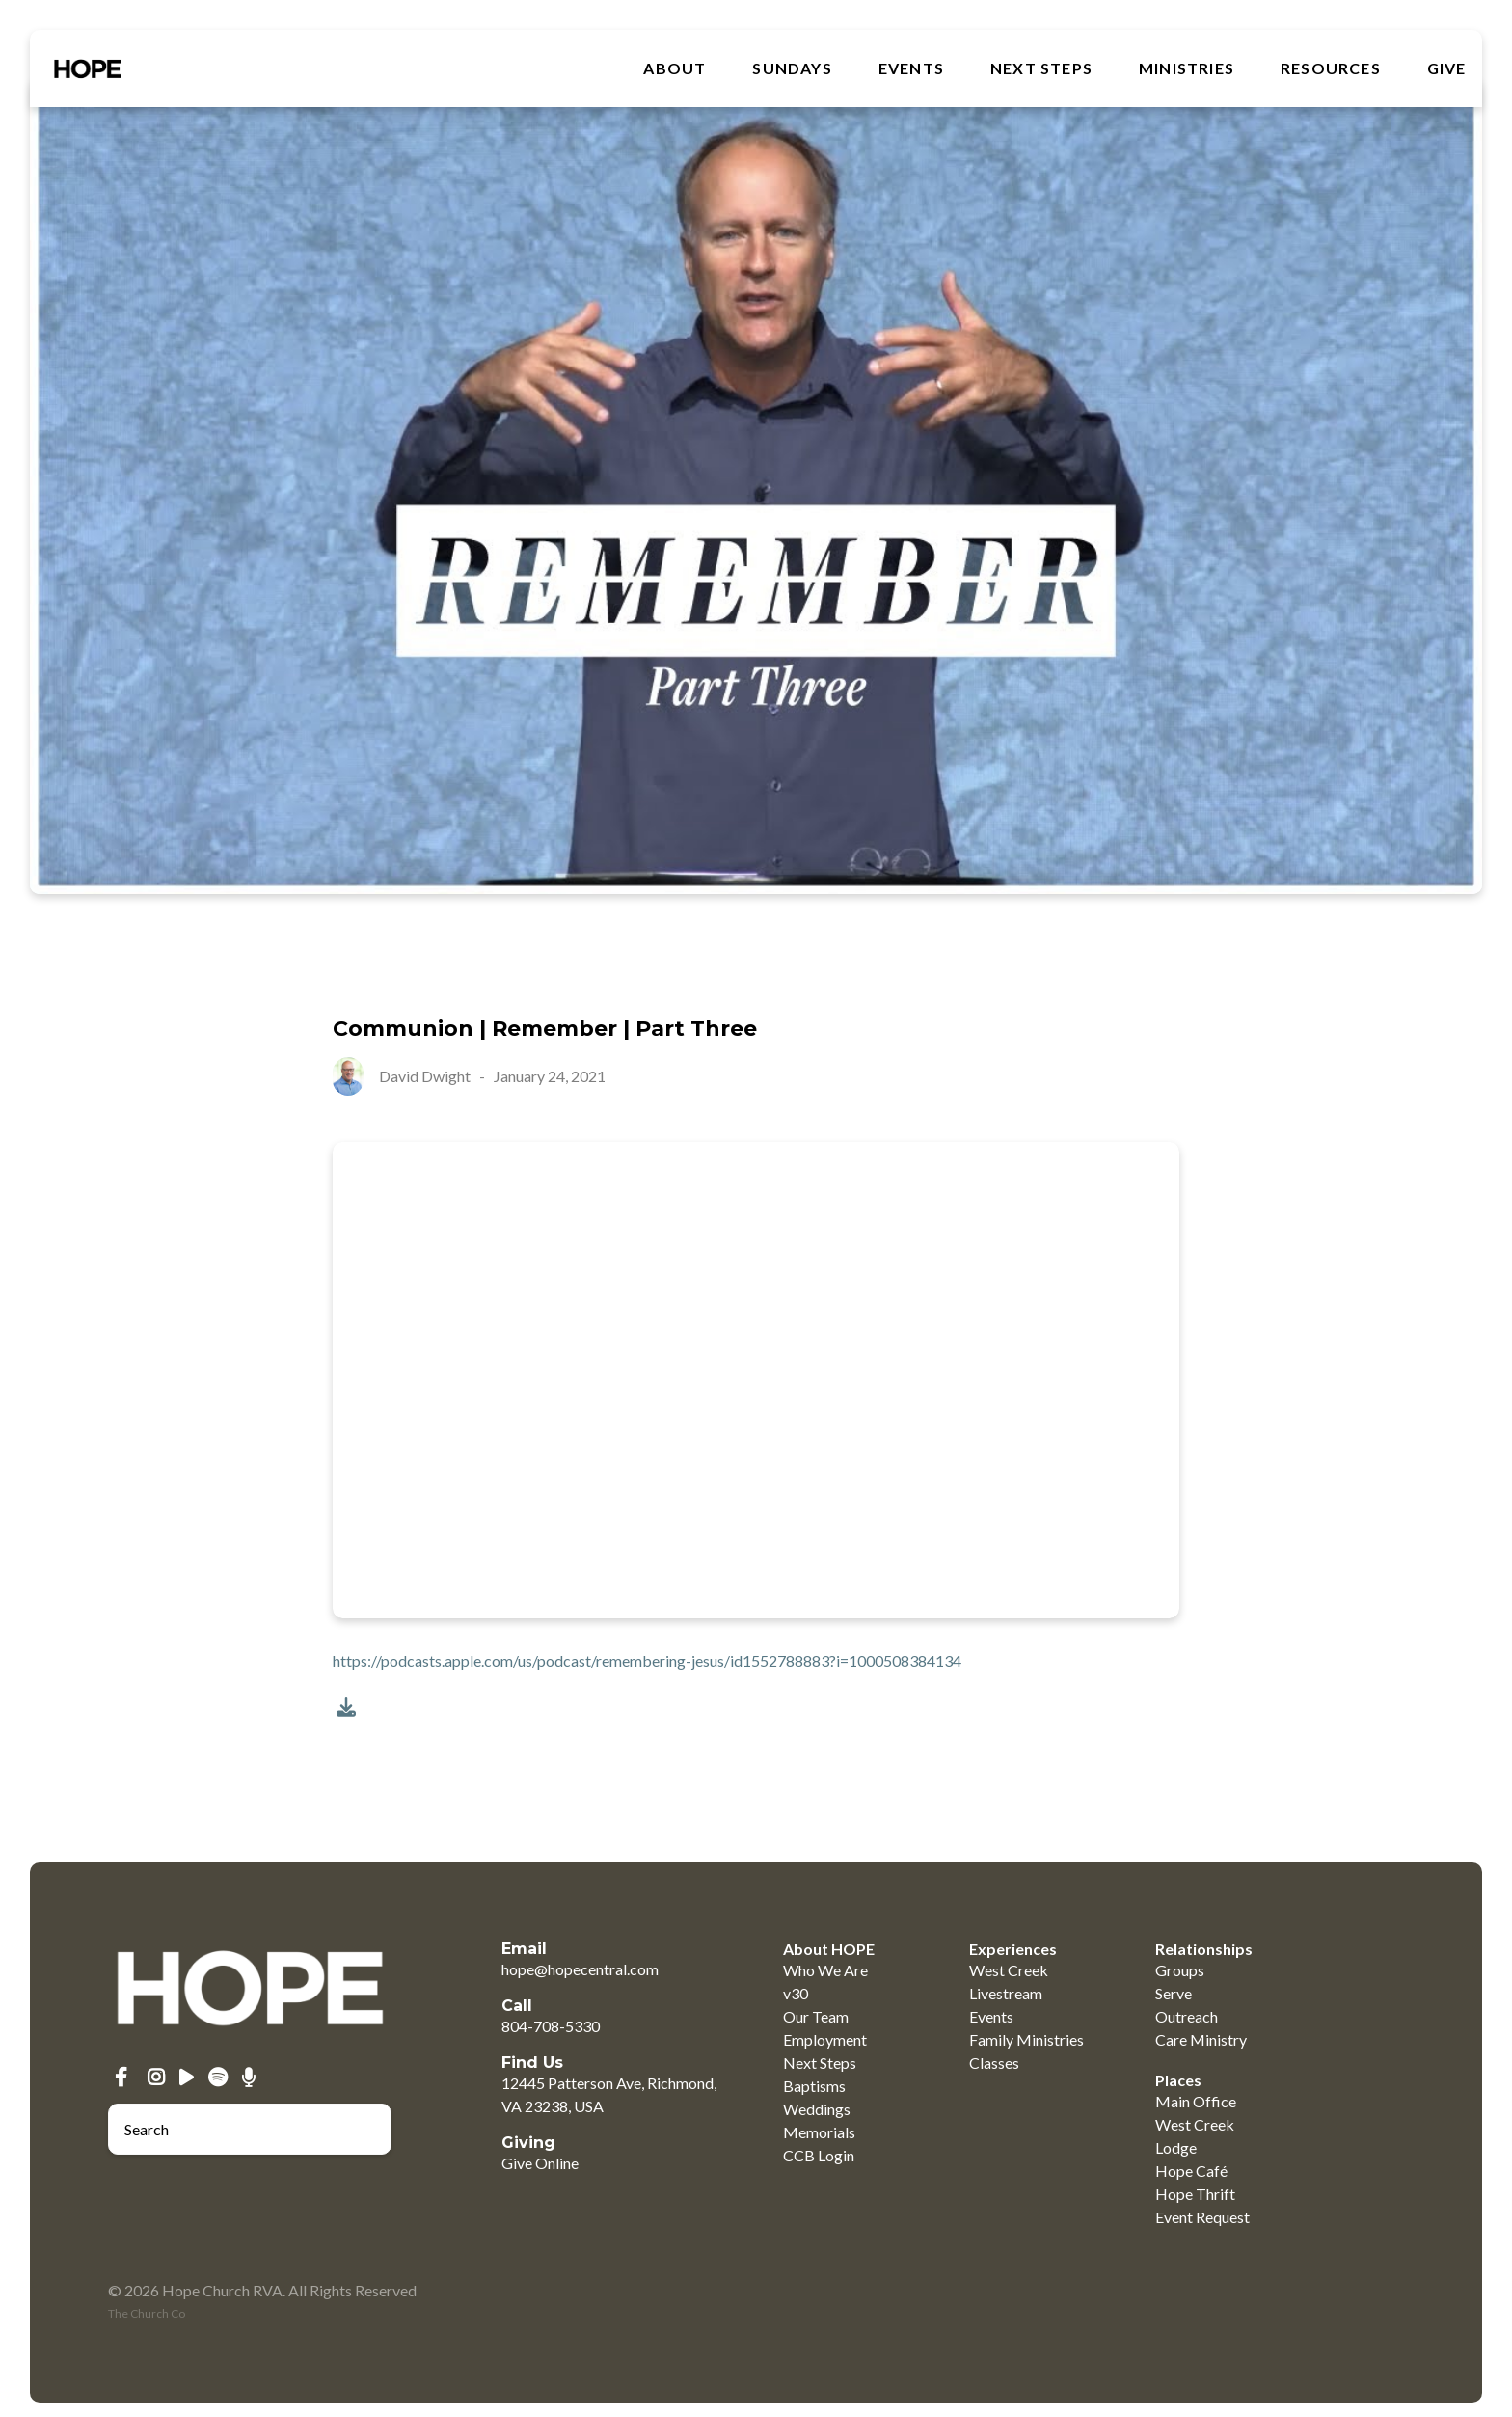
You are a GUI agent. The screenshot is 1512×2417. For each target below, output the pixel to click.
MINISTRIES (1186, 68)
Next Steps (1041, 68)
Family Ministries (1026, 2039)
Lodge (1176, 2147)
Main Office (1195, 2101)
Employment (825, 2039)
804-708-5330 (550, 2026)
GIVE (1447, 68)
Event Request (1202, 2217)
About (674, 68)
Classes (994, 2062)
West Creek (1008, 1970)
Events (911, 68)
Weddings (816, 2109)
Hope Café (1191, 2170)
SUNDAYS (791, 68)
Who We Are (825, 1970)
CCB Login (818, 2155)
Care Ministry (1201, 2039)
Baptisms (814, 2086)
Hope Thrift (1195, 2194)
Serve (1173, 1993)
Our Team (816, 2016)
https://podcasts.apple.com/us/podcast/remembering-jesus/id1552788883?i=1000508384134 (647, 1660)
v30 (795, 1993)
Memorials (819, 2132)
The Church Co (146, 2313)
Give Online (540, 2163)
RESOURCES (1331, 68)
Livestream (1005, 1993)
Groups (1179, 1970)
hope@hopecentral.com (580, 1969)
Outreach (1186, 2016)
